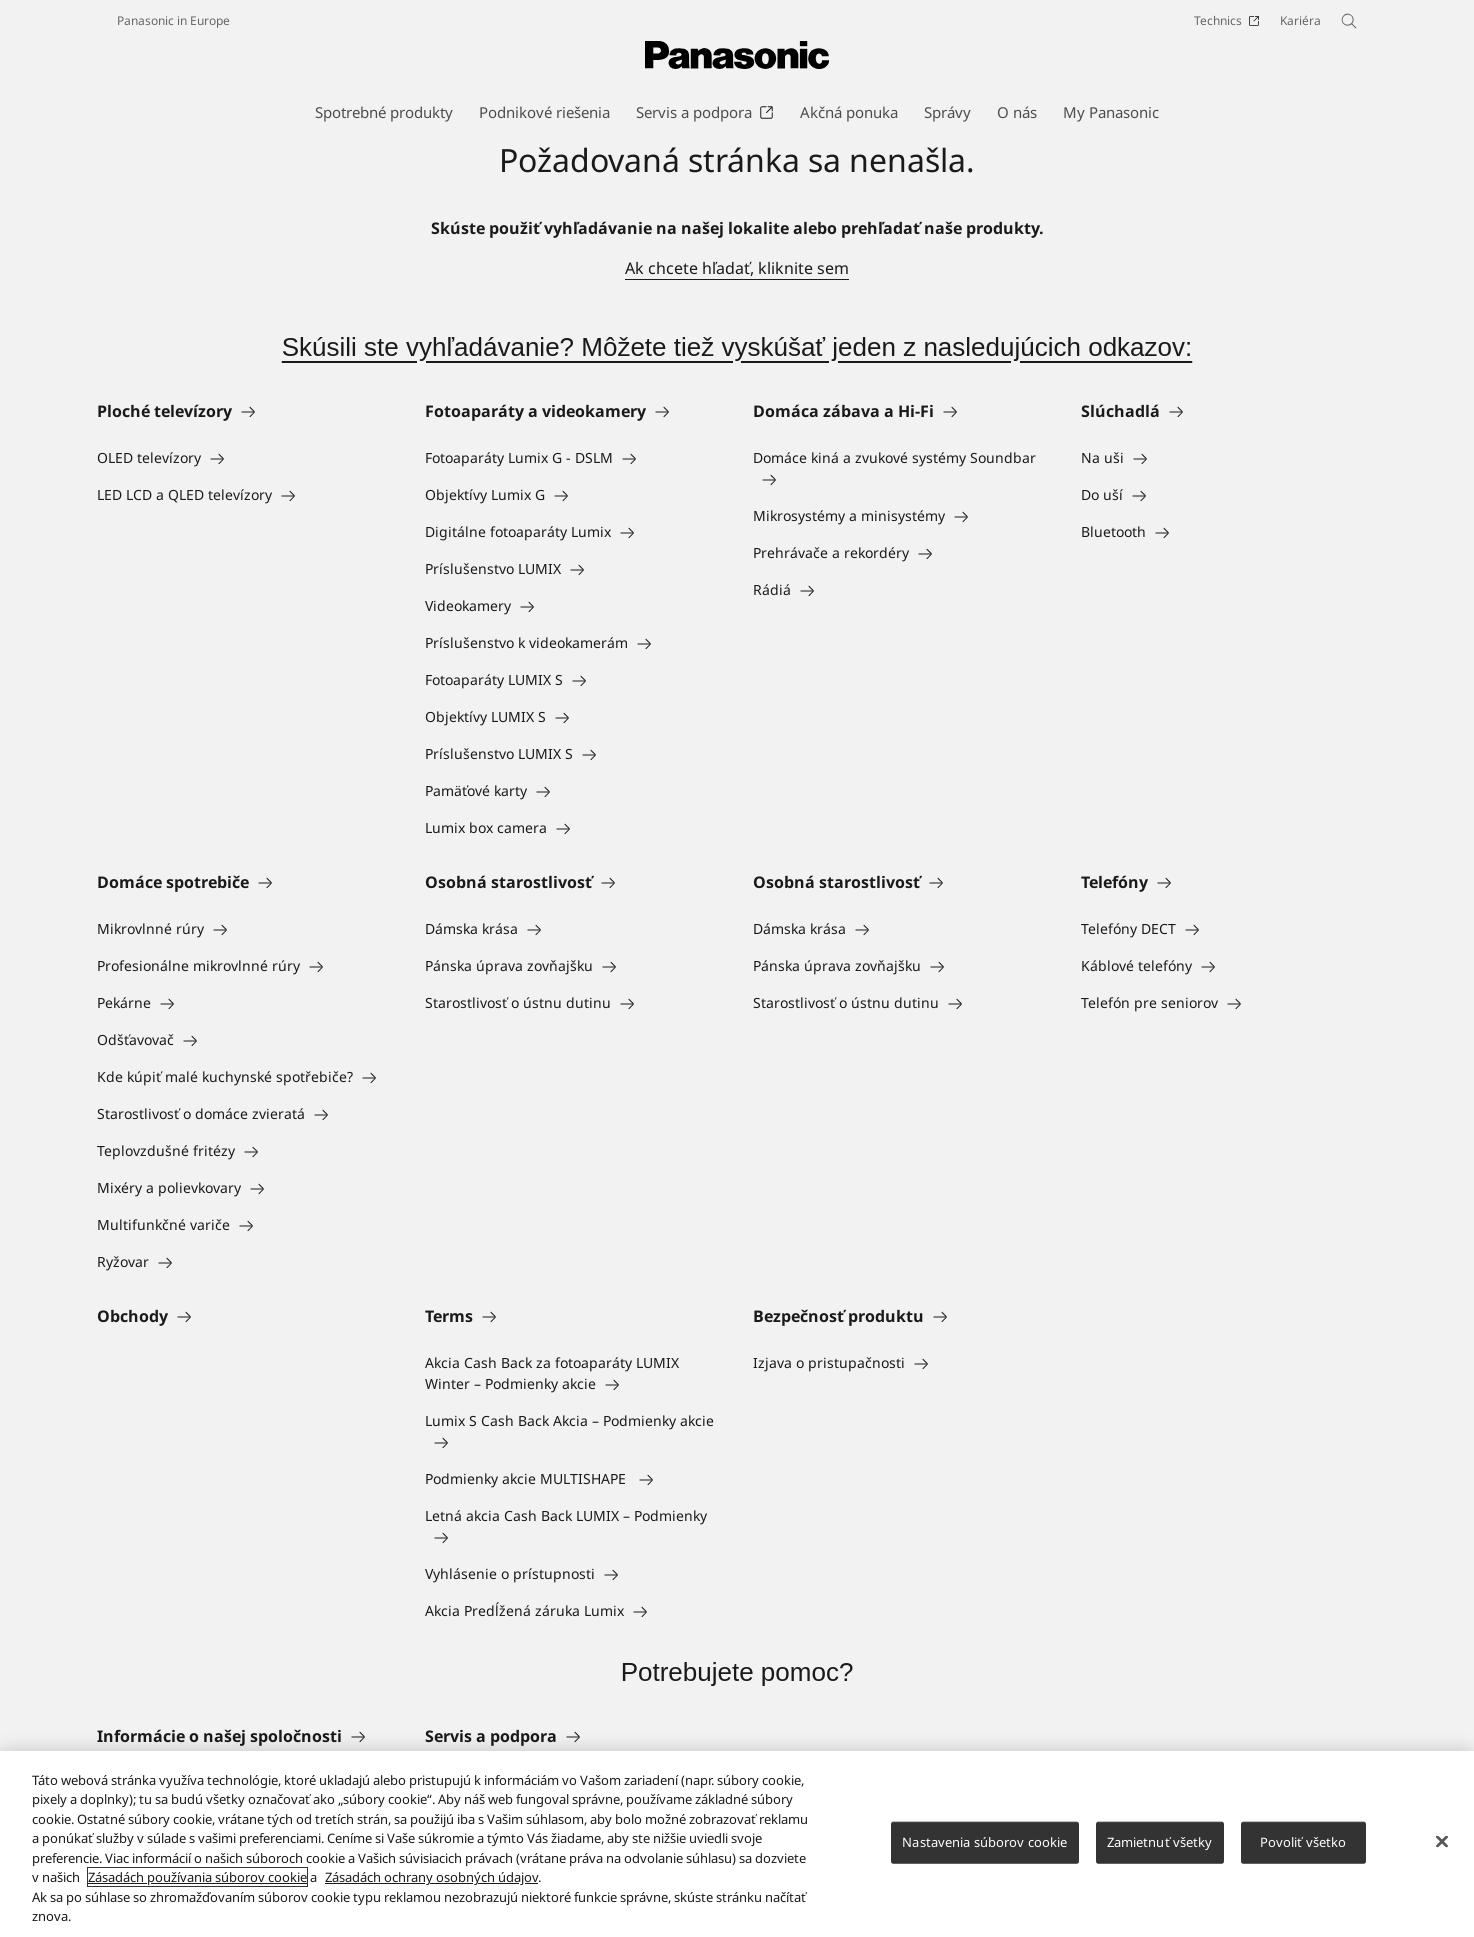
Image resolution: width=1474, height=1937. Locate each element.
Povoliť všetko (1303, 1850)
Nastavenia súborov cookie (984, 1850)
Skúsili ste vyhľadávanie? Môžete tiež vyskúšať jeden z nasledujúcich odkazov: (737, 347)
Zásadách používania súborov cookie (197, 1886)
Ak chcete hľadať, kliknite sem (737, 268)
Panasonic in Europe (173, 20)
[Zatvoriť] (1442, 1850)
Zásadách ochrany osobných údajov (431, 1886)
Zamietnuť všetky (1160, 1850)
